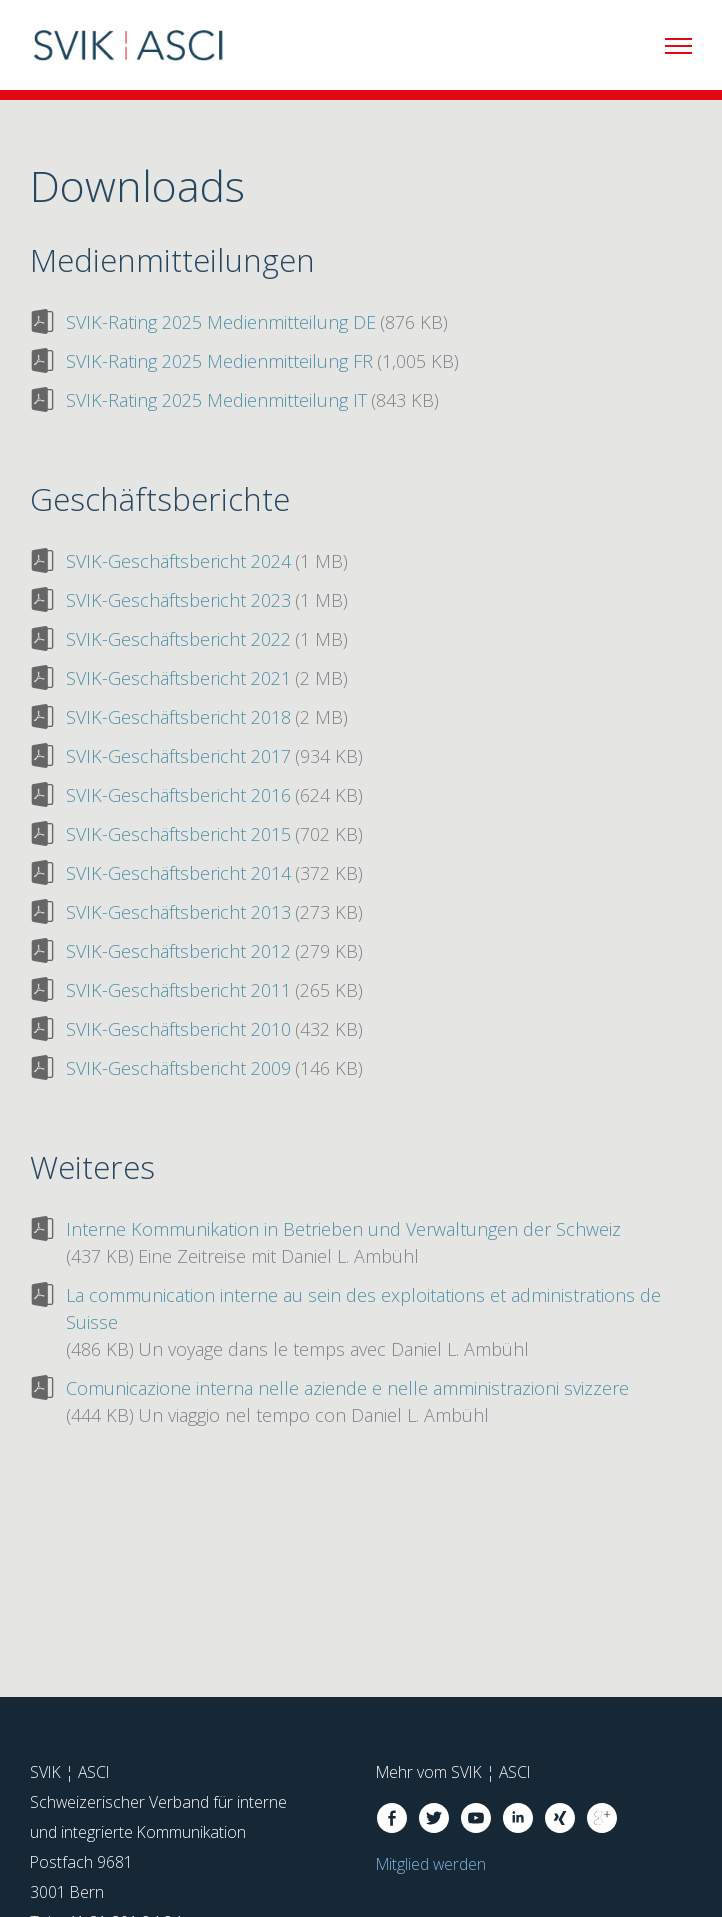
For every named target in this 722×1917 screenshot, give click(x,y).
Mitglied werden (431, 1864)
